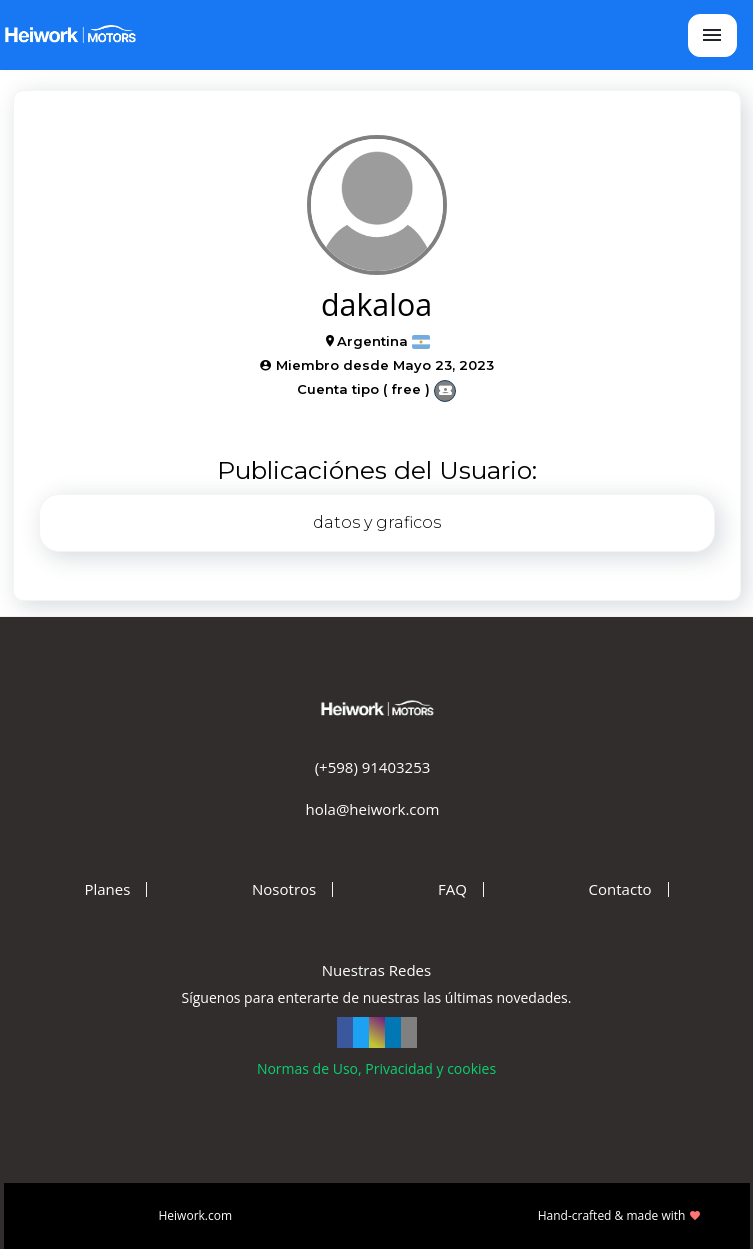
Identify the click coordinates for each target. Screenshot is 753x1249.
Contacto (620, 889)
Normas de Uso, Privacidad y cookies (376, 1068)
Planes (107, 889)
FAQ (452, 889)
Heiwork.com (196, 1215)
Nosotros (284, 889)
